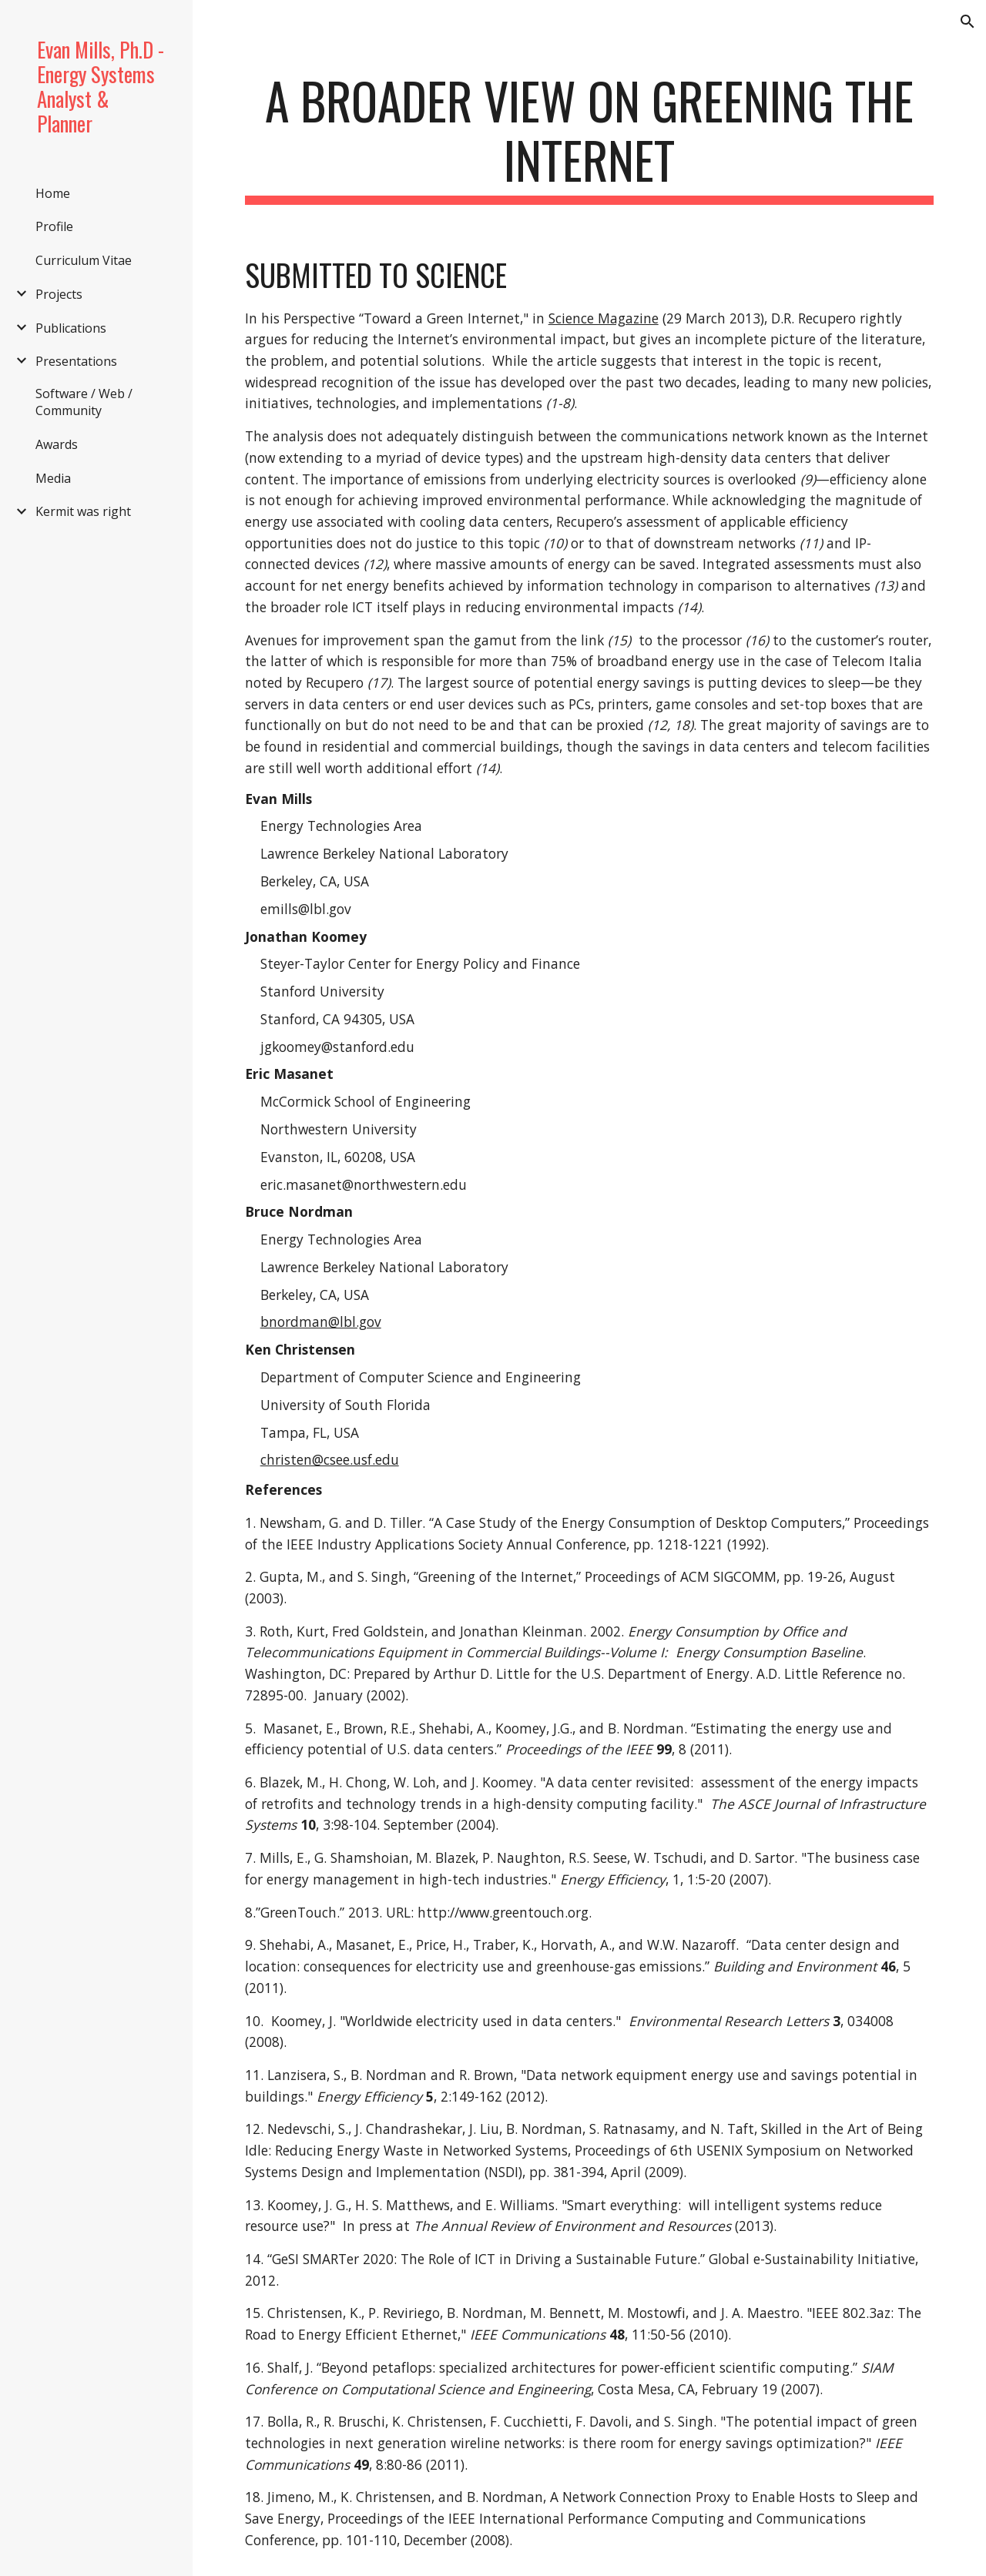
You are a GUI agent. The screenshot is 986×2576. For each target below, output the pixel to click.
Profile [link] (54, 226)
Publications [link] (70, 328)
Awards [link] (56, 444)
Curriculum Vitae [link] (83, 260)
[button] (967, 21)
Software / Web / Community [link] (83, 402)
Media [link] (53, 478)
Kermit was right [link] (83, 511)
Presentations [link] (76, 361)
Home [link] (52, 193)
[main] (590, 138)
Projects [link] (58, 294)
